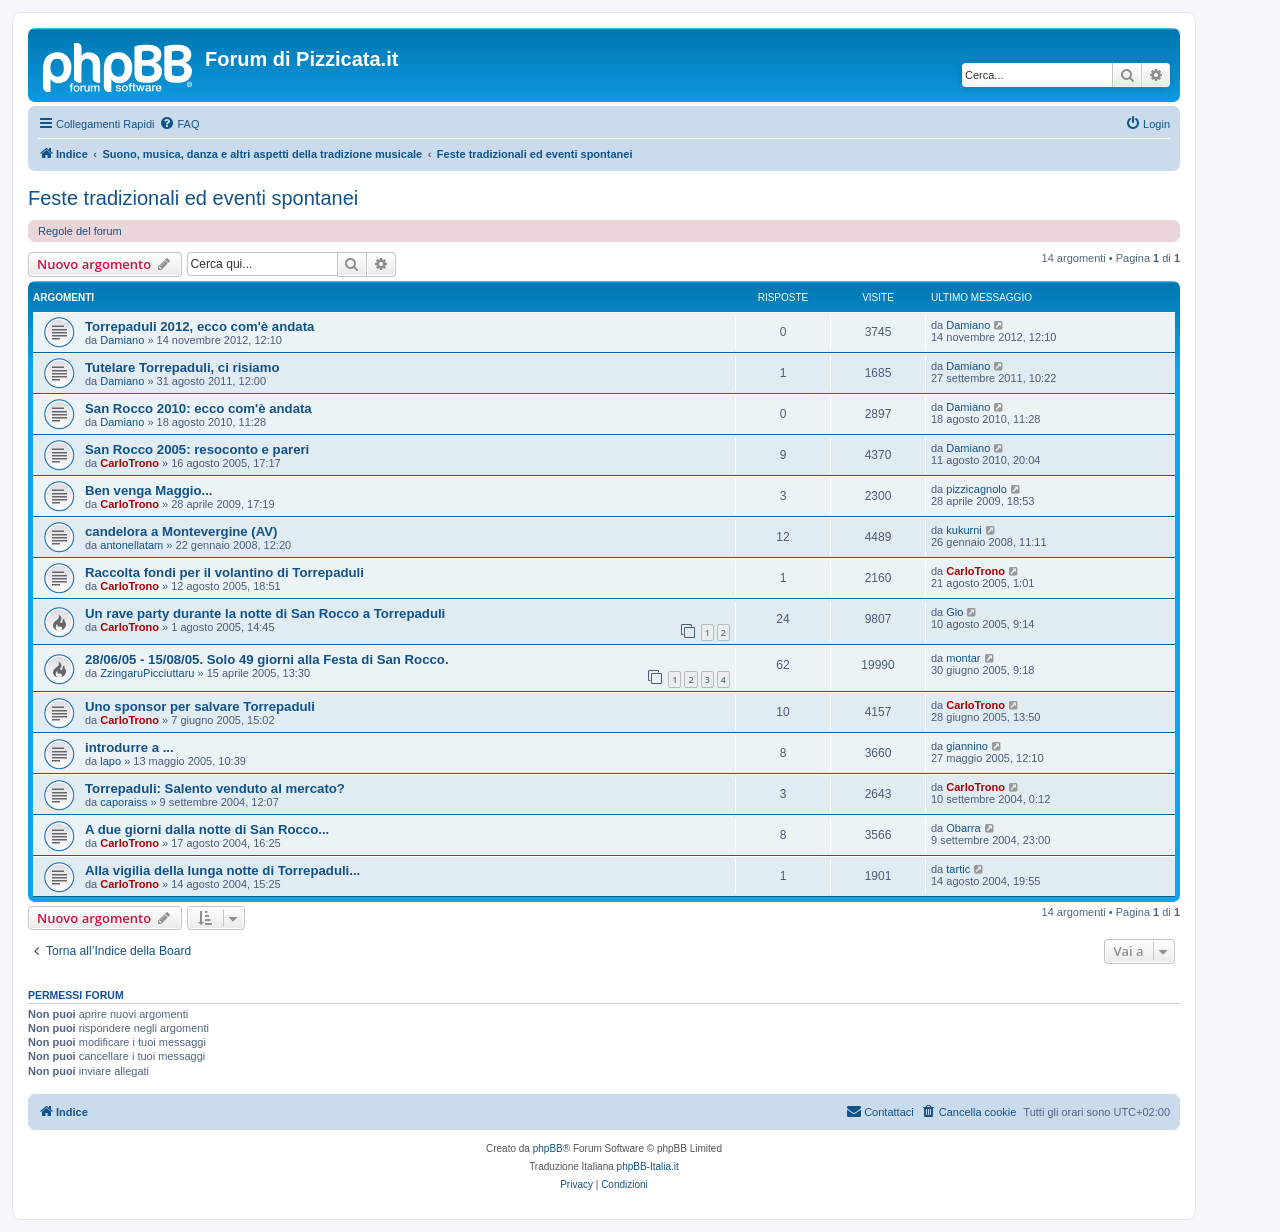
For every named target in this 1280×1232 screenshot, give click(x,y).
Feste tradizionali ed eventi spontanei (193, 198)
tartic (958, 869)
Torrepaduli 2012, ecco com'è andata (199, 326)
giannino (967, 746)
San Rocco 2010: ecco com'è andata (198, 408)
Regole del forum (80, 231)
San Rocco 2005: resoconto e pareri (197, 449)
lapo (110, 761)
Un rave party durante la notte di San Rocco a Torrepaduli (265, 613)
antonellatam (131, 545)
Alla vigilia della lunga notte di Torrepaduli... (222, 870)
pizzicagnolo (976, 489)
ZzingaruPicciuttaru (147, 673)
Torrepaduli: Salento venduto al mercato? (215, 788)
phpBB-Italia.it (648, 1166)
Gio (954, 612)
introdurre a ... (129, 747)
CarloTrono (129, 463)
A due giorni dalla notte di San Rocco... (207, 829)
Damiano (122, 340)
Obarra (963, 828)
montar (963, 658)
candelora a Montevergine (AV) (181, 531)
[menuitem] (179, 124)
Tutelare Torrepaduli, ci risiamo (182, 367)
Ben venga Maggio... (149, 490)
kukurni (963, 530)
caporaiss (123, 802)
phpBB (548, 1148)
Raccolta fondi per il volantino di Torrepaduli (224, 572)
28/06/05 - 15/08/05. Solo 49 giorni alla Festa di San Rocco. (267, 659)
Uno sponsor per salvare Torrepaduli (200, 706)
